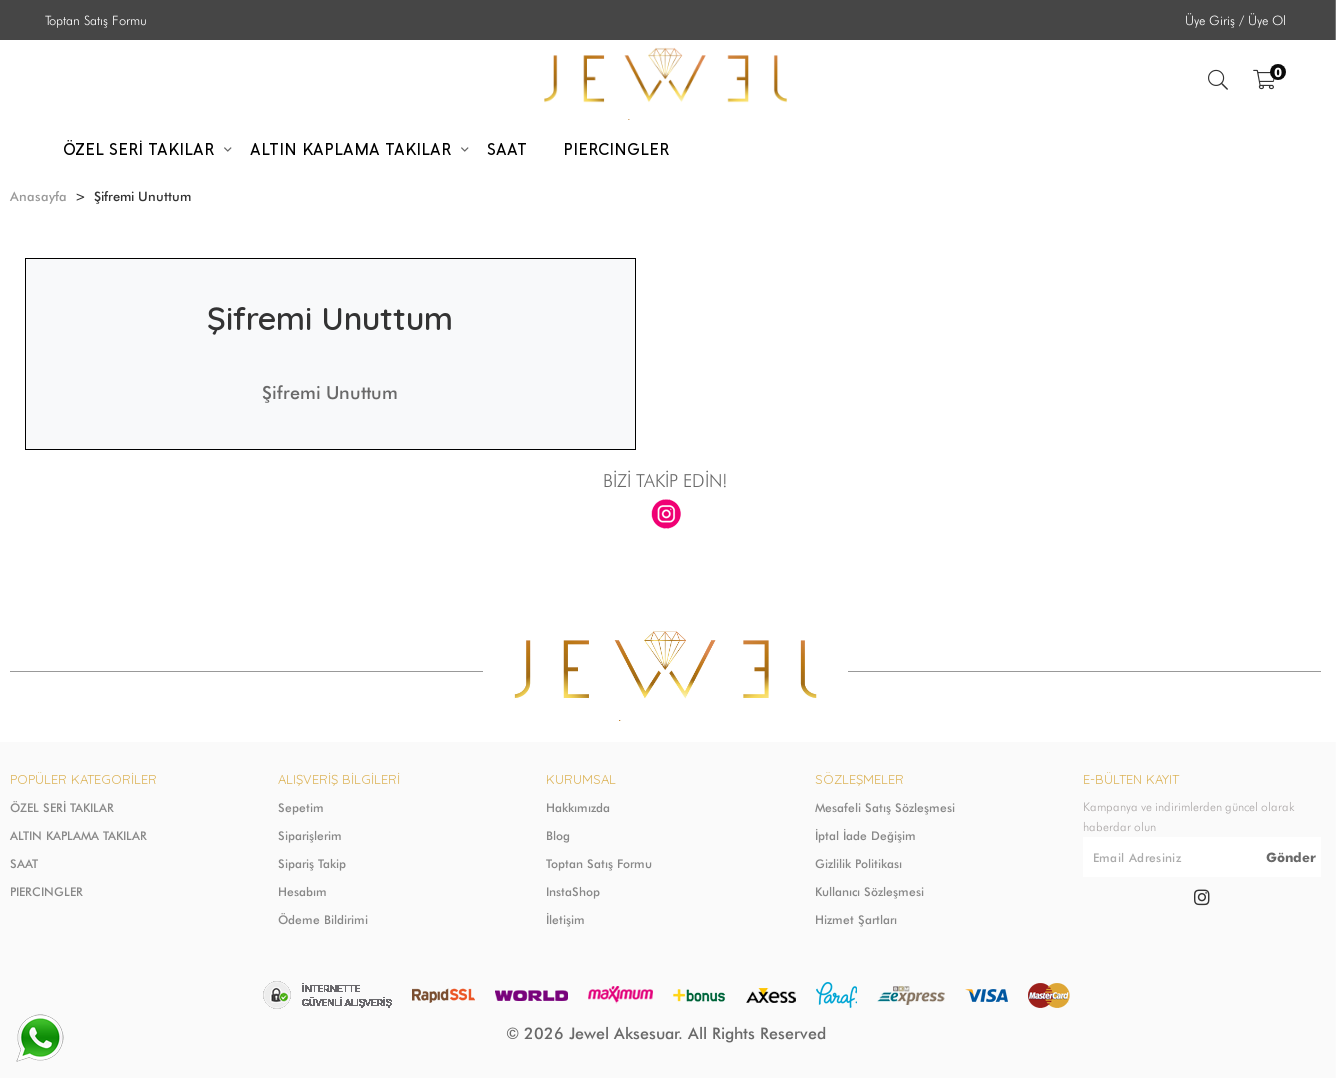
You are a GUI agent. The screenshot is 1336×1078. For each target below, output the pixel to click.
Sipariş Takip (312, 863)
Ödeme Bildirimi (323, 919)
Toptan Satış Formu (96, 20)
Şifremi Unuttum (330, 392)
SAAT (24, 863)
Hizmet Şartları (856, 919)
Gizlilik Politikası (858, 863)
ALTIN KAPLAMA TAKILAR (78, 835)
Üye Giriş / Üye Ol (1235, 20)
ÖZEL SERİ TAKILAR (62, 807)
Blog (558, 835)
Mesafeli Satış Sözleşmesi (885, 807)
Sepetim (301, 807)
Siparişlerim (310, 835)
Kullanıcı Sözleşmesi (869, 891)
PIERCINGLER (46, 891)
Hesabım (302, 891)
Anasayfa (38, 196)
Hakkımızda (578, 807)
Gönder (1291, 857)
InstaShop (573, 891)
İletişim (565, 919)
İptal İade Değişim (865, 835)
